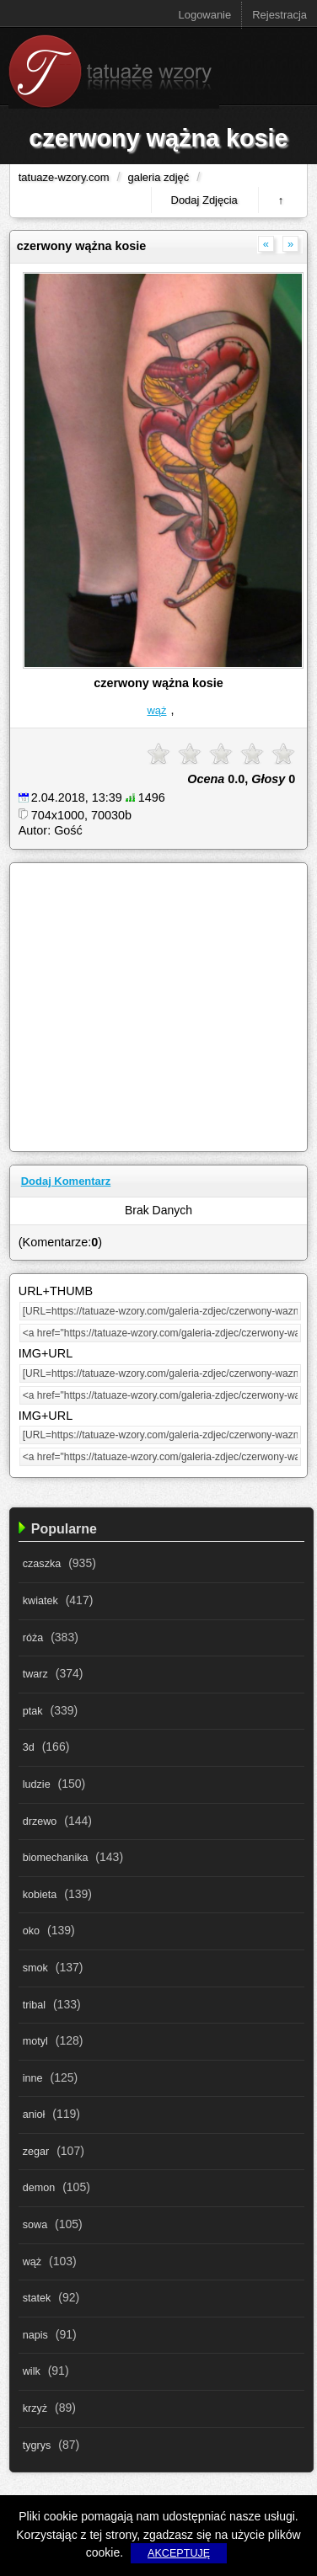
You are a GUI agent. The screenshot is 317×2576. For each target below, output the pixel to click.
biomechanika (56, 1858)
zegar (36, 2151)
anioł (34, 2114)
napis (35, 2335)
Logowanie (205, 14)
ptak (33, 1711)
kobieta (40, 1895)
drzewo (40, 1821)
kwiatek (40, 1601)
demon (39, 2188)
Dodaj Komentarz (66, 1181)
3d (29, 1747)
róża (33, 1638)
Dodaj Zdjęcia (204, 200)
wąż (156, 710)
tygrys (37, 2445)
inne (33, 2078)
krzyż (35, 2408)
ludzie (37, 1784)
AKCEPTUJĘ (179, 2553)
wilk (31, 2371)
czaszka (42, 1564)
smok (35, 1968)
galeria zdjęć (159, 177)
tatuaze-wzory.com (64, 177)
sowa (35, 2225)
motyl (35, 2041)
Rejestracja (279, 14)
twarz (35, 1674)
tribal (34, 2005)
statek (37, 2298)
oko (31, 1931)
